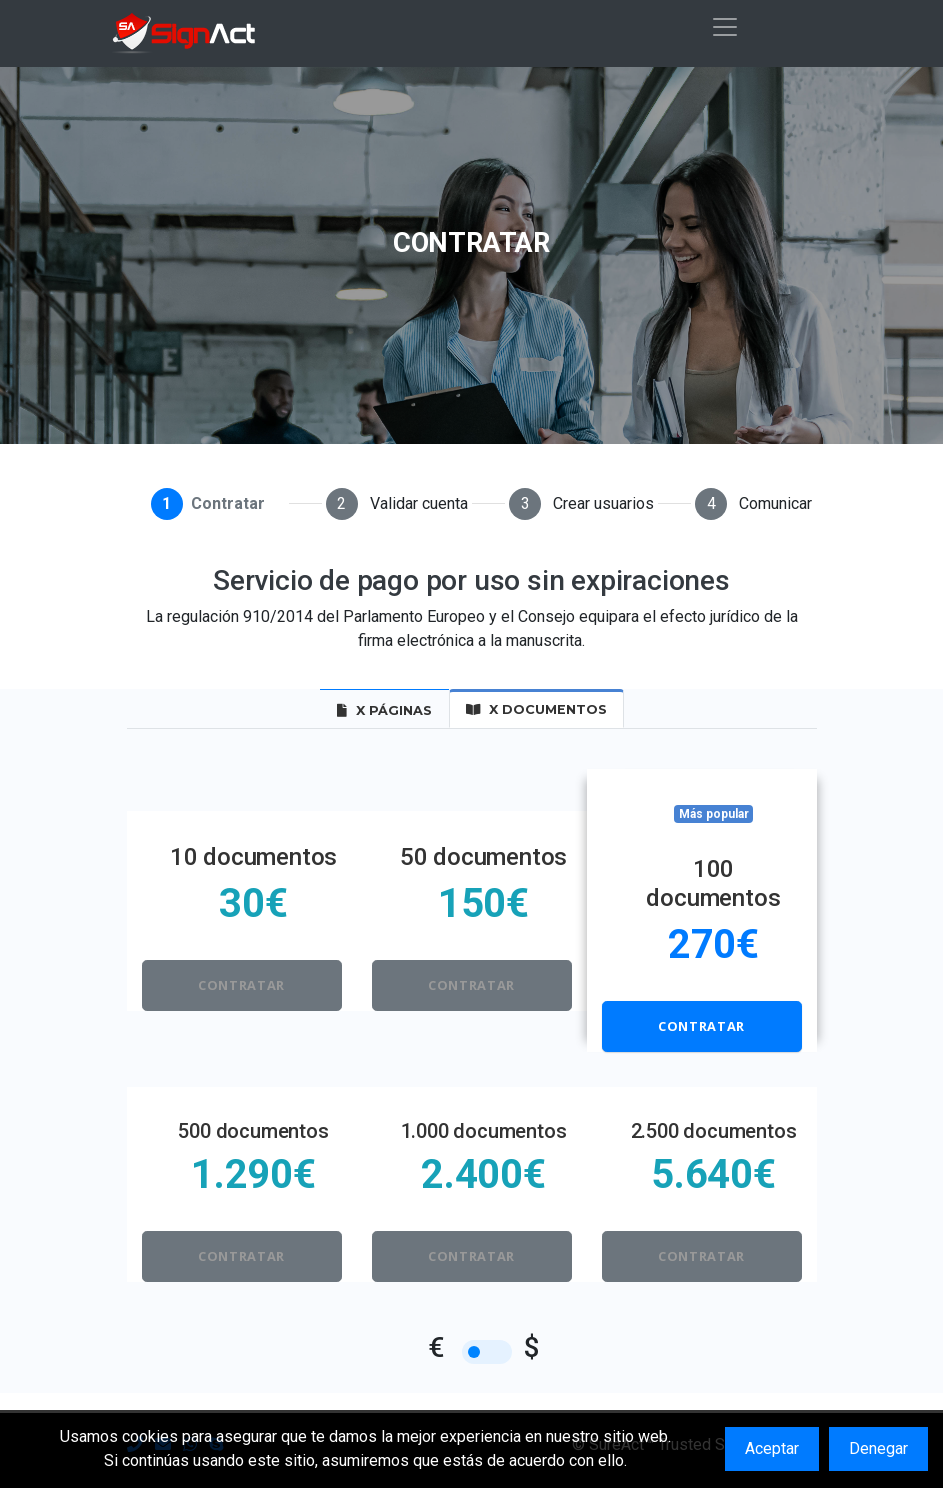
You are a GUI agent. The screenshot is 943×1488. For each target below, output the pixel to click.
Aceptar (772, 1448)
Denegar (878, 1448)
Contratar (241, 985)
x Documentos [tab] (536, 709)
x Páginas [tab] (384, 710)
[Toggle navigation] (725, 27)
